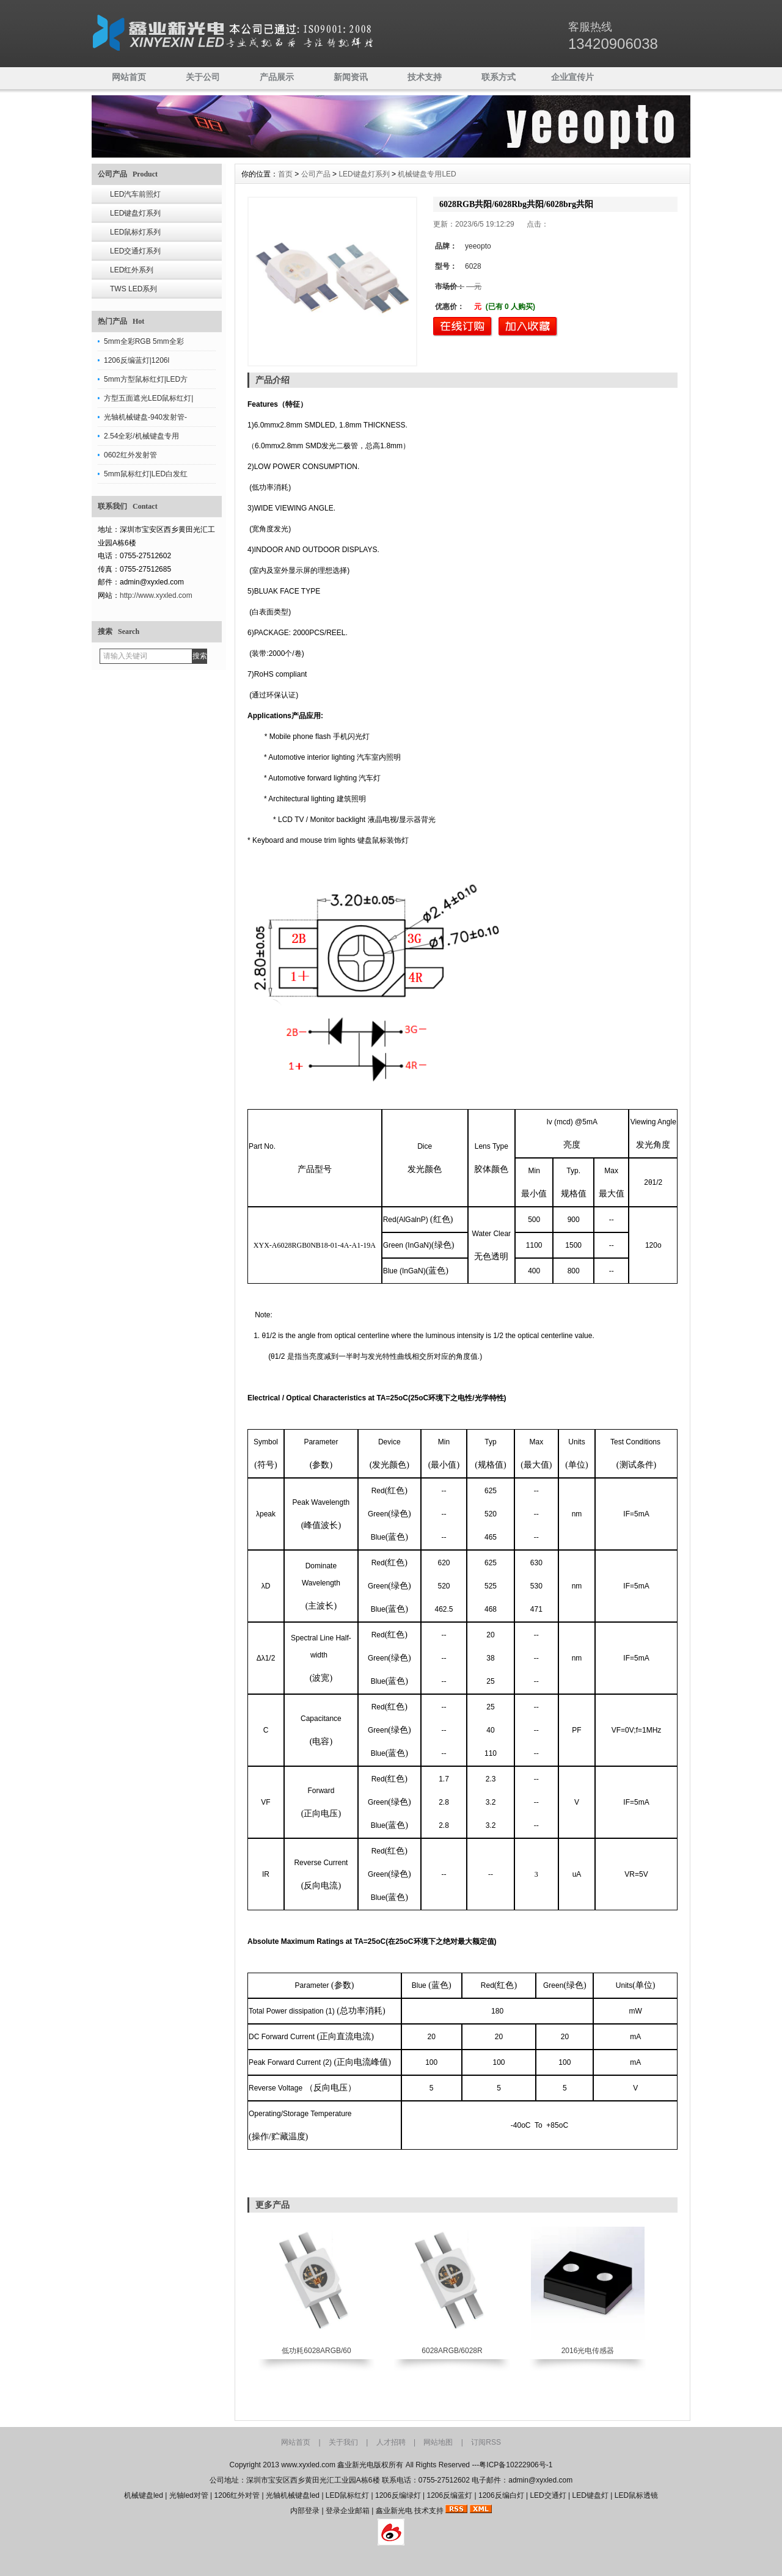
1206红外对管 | (240, 2495)
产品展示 (277, 77)
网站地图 (438, 2442)
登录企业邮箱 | (351, 2510)
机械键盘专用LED (427, 174)
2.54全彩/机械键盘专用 (141, 436)
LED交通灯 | (551, 2495)
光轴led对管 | (191, 2495)
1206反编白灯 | (504, 2495)
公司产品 (316, 174)
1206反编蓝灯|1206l (136, 360)
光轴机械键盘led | (296, 2495)
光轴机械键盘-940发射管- (145, 417)
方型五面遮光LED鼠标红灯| (148, 398)
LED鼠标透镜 (636, 2495)
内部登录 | (308, 2510)
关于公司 (203, 77)
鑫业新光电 (394, 2510)
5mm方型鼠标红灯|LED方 (146, 379)
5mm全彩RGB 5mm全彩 (144, 341)
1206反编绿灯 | (400, 2495)
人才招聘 (391, 2442)
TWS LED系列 (133, 289)
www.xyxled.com (308, 2465)
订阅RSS (486, 2442)
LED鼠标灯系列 (135, 232)
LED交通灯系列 (135, 251)
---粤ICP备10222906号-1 (512, 2465)
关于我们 (343, 2442)
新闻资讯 (351, 77)
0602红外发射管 (130, 455)
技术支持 (424, 77)
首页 (285, 174)
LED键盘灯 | (593, 2495)
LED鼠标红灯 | (350, 2495)
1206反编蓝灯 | (452, 2495)
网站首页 (129, 77)
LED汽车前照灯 (135, 194)
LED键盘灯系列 (135, 213)
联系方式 (498, 77)
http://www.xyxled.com (156, 595)
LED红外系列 (131, 270)
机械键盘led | (146, 2495)
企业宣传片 (572, 77)
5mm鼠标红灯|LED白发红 (146, 474)
